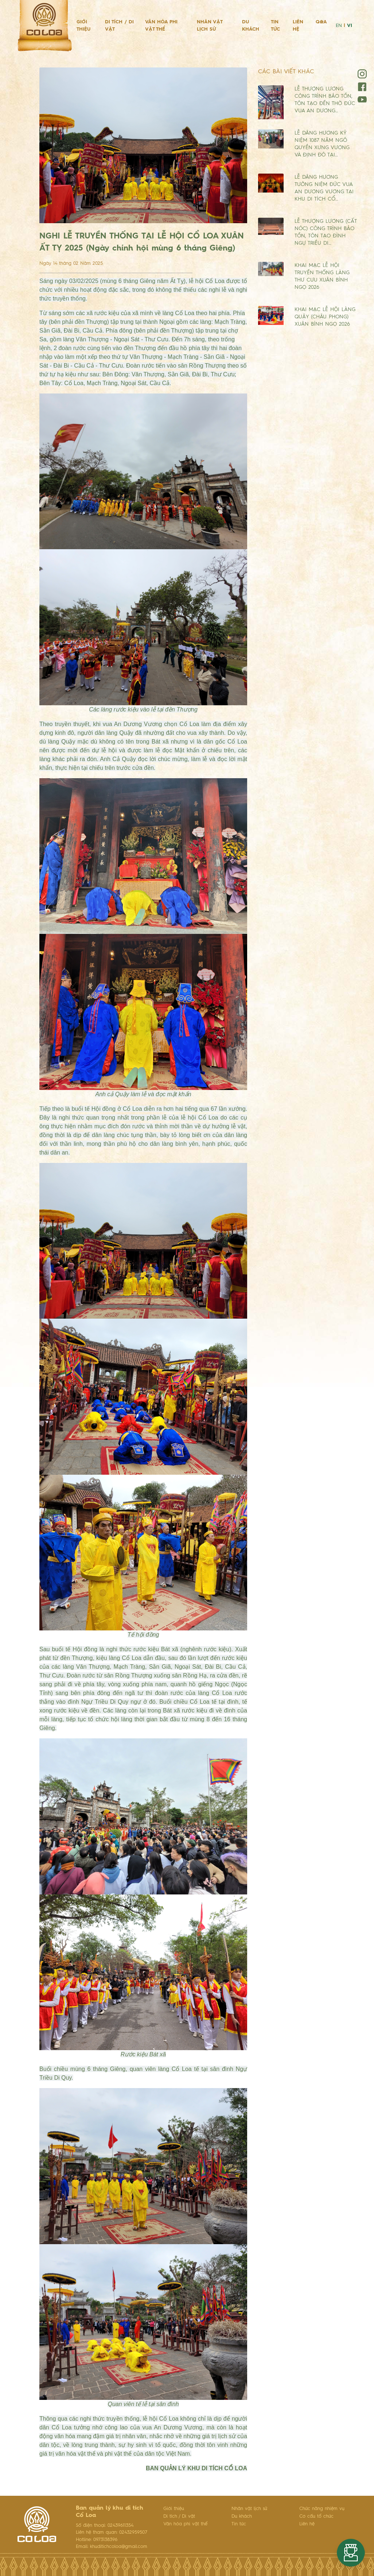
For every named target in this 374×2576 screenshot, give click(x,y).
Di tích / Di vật (119, 26)
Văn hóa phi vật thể (161, 26)
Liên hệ (298, 26)
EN (339, 25)
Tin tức (275, 26)
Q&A (321, 22)
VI (349, 25)
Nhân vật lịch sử (209, 26)
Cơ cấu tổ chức (316, 2516)
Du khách (250, 26)
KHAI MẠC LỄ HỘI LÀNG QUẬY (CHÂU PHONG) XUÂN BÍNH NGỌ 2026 (325, 317)
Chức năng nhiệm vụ (321, 2508)
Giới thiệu (83, 26)
